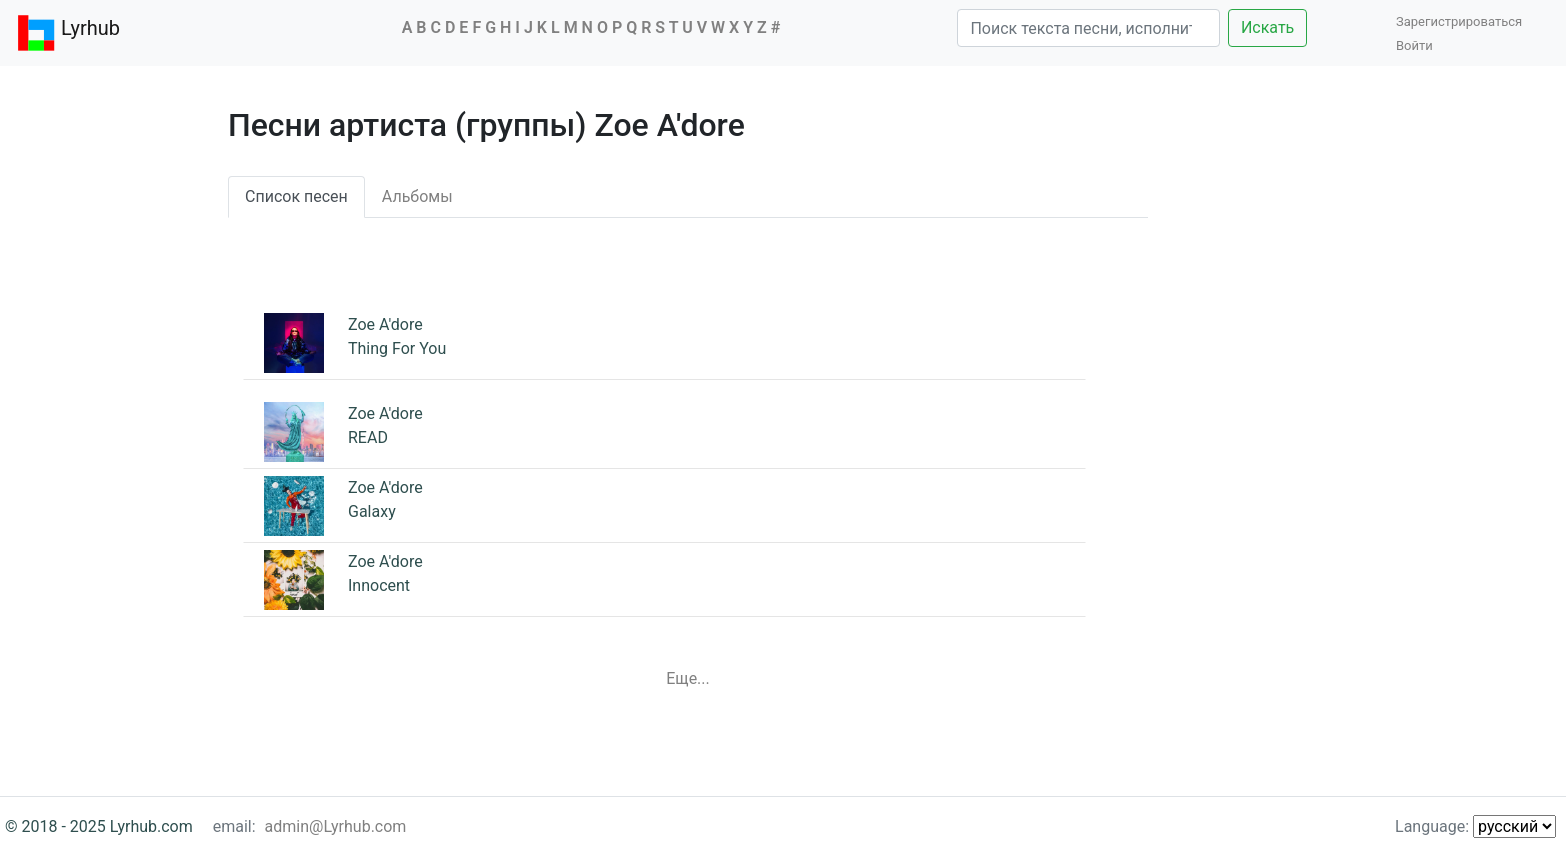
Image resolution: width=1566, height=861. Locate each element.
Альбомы (417, 196)
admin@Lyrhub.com (336, 826)
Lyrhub (68, 33)
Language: (1475, 826)
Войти (1414, 45)
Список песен (296, 196)
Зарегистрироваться (1464, 21)
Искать (1267, 27)
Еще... (688, 678)
